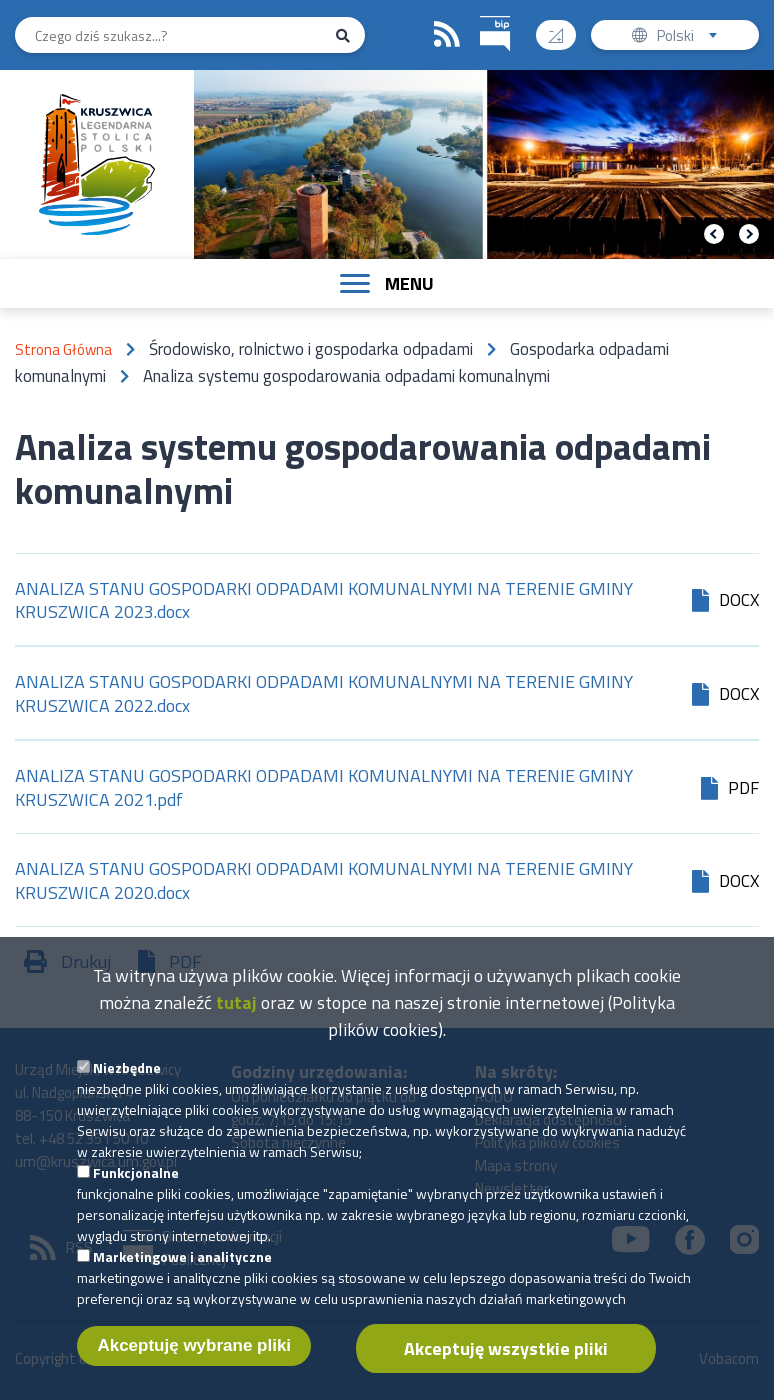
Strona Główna (63, 349)
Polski (691, 37)
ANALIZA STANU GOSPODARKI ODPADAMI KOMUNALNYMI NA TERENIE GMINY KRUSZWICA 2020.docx (324, 881)
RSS (447, 35)
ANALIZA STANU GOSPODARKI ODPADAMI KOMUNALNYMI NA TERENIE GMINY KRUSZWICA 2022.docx (324, 694)
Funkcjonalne (136, 1189)
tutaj (236, 1019)
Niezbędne (127, 1084)
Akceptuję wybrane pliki (194, 1362)
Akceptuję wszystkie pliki (506, 1365)
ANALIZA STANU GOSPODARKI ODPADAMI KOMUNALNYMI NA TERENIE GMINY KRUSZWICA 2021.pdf (324, 788)
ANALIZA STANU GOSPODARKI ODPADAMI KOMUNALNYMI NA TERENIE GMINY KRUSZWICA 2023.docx (324, 601)
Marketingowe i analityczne (182, 1273)
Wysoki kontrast (563, 28)
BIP (480, 13)
